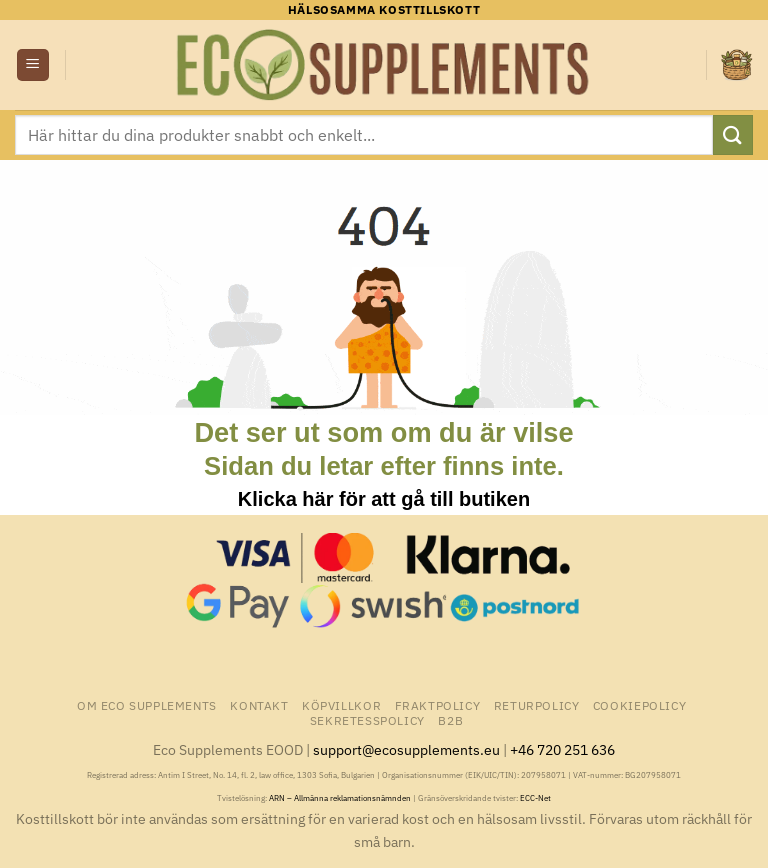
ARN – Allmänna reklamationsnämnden (340, 798)
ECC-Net (535, 798)
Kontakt (259, 705)
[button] (33, 65)
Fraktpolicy (438, 705)
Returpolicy (537, 705)
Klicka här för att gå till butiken (384, 499)
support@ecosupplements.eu (406, 749)
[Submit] (733, 134)
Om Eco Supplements (147, 705)
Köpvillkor (341, 705)
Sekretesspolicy (367, 720)
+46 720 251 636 (562, 749)
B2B (450, 720)
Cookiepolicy (639, 705)
